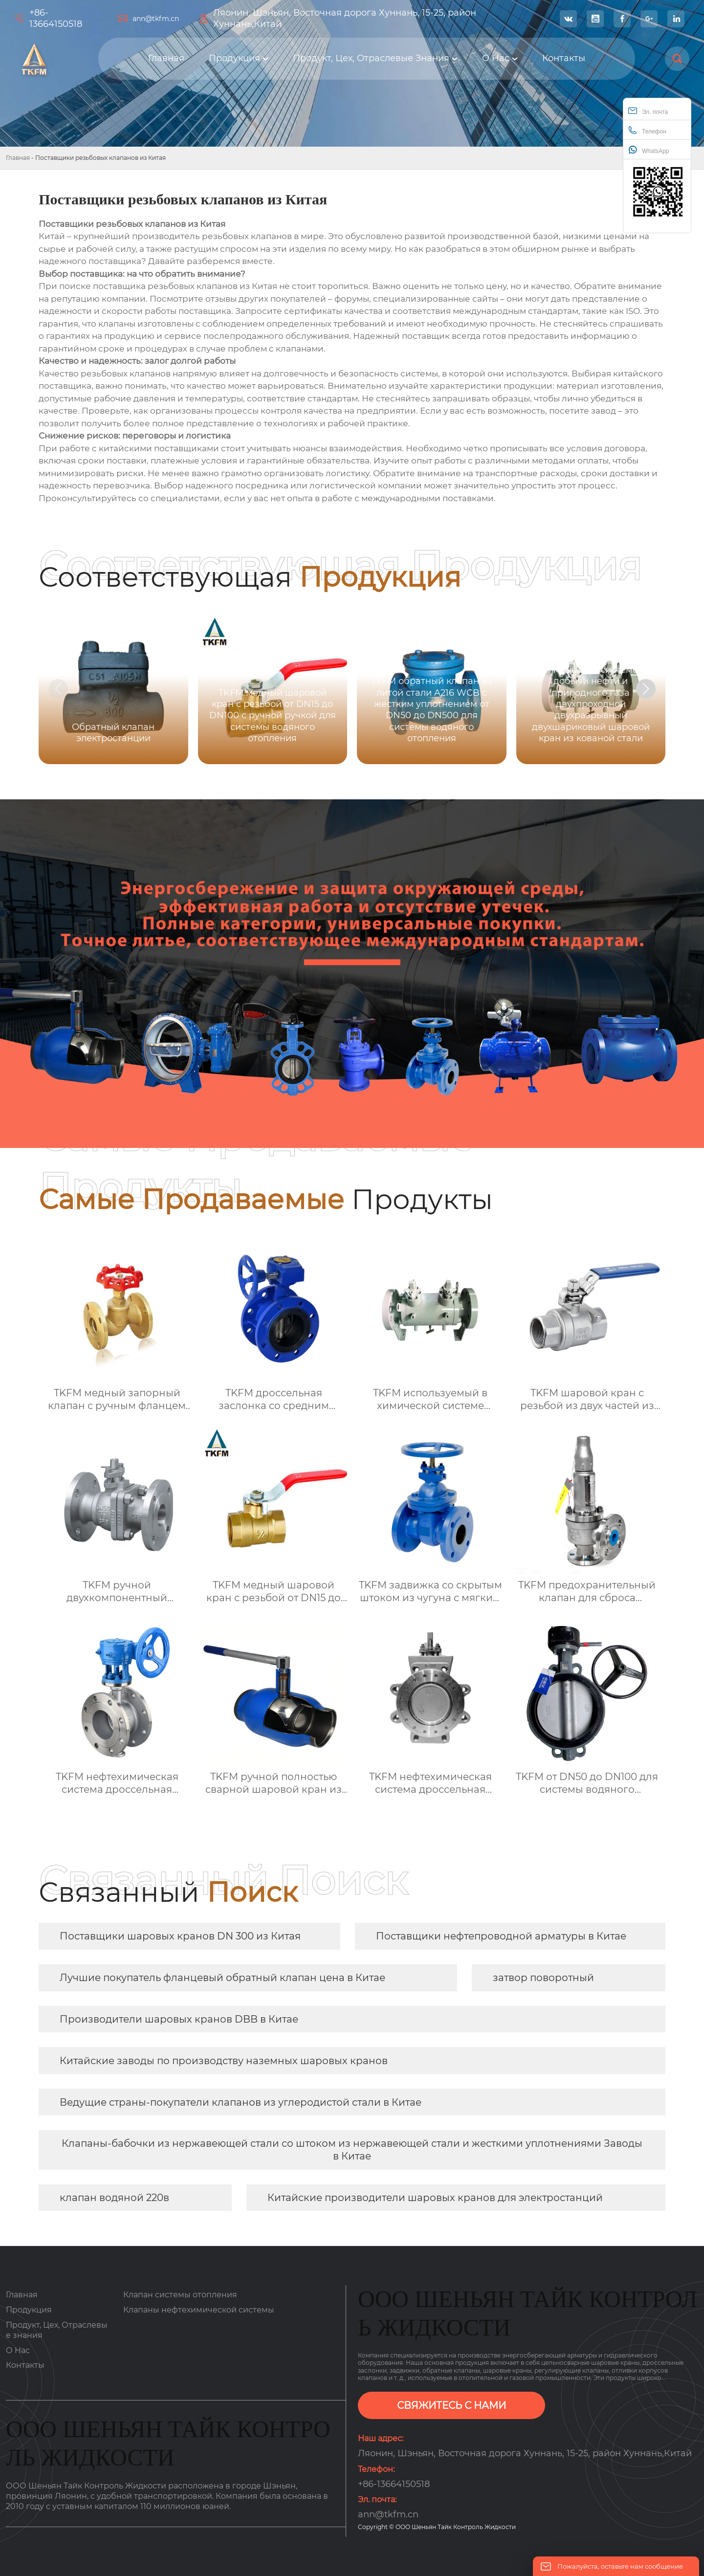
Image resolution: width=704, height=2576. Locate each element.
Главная (18, 157)
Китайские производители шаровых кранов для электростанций (435, 2197)
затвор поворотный (543, 1977)
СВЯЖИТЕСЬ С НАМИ (451, 2405)
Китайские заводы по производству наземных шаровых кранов (224, 2061)
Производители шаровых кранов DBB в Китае (179, 2019)
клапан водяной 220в (114, 2197)
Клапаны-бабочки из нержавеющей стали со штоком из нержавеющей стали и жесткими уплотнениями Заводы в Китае (352, 2149)
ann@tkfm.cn (155, 18)
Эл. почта (648, 110)
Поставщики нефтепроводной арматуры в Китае (501, 1936)
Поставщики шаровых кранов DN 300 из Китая (180, 1936)
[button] (646, 689)
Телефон (647, 130)
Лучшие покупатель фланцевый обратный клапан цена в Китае (222, 1977)
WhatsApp (648, 149)
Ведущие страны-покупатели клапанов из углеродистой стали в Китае (240, 2102)
